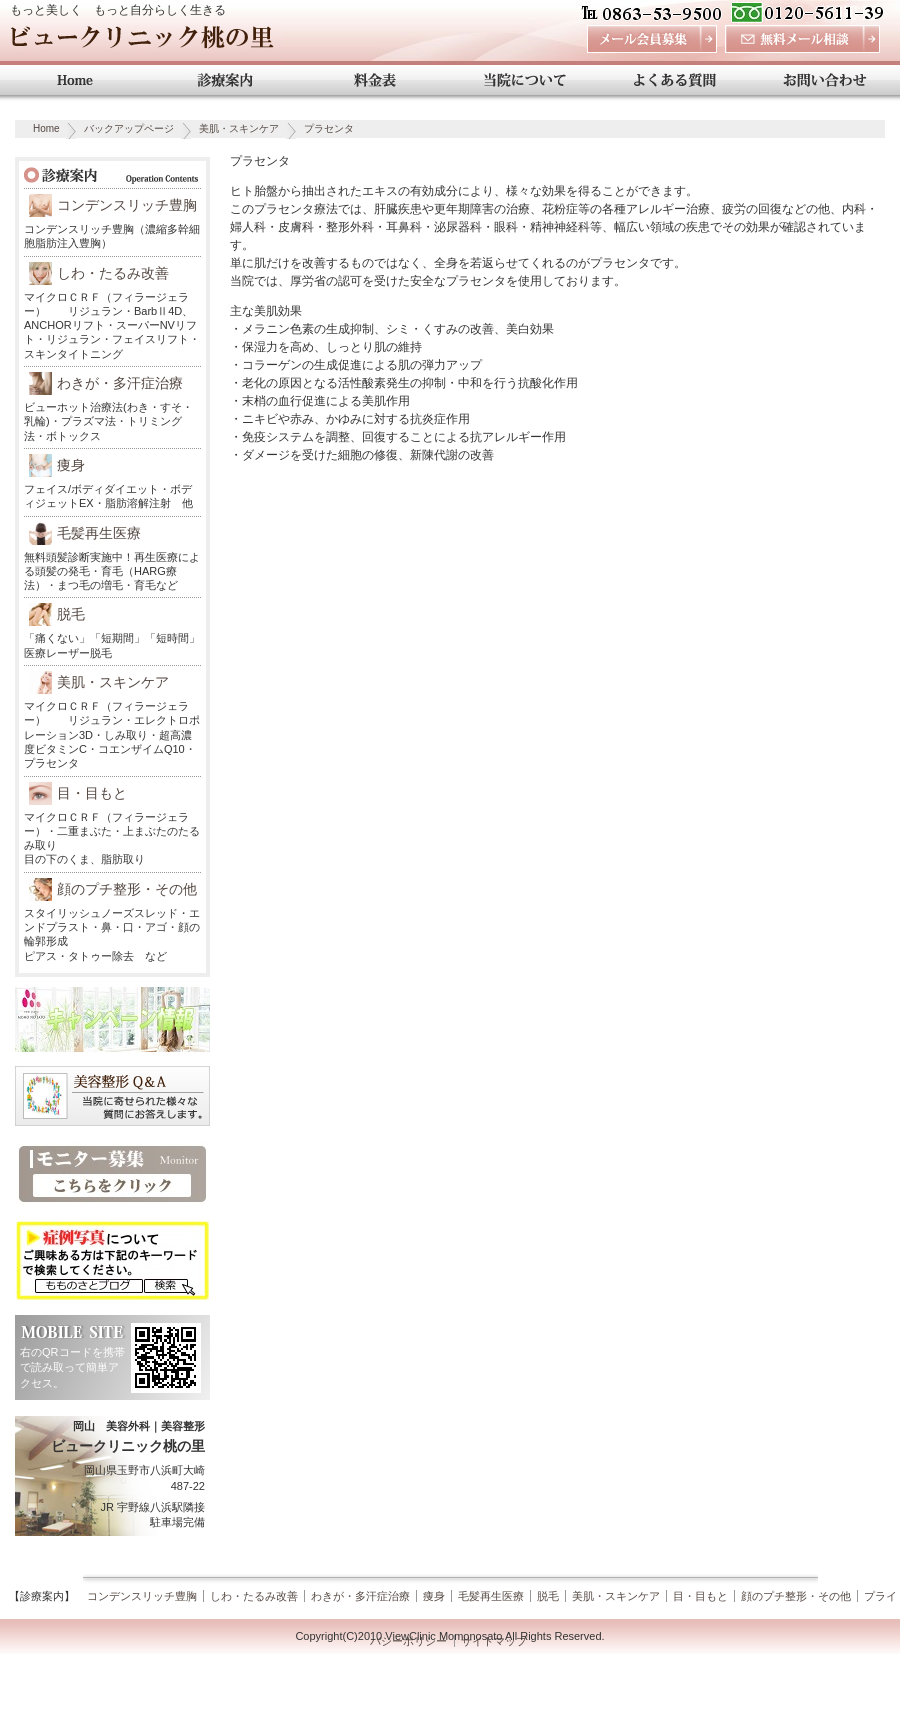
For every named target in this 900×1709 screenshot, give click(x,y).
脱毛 (71, 614)
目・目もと (92, 793)
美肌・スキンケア (239, 128)
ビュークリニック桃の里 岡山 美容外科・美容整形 (141, 42)
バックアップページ (129, 128)
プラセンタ (329, 128)
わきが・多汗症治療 (120, 383)
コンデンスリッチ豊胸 (127, 205)
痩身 (71, 465)
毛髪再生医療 (99, 533)
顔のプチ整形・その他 (127, 889)
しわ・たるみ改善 (113, 273)
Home (46, 128)
